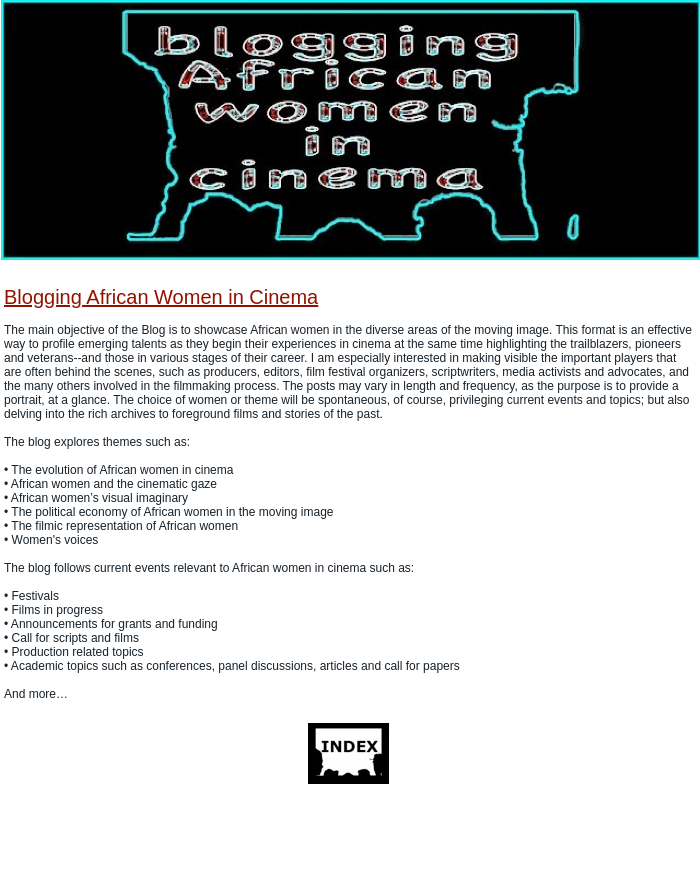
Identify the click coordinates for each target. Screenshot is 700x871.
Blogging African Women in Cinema (161, 297)
